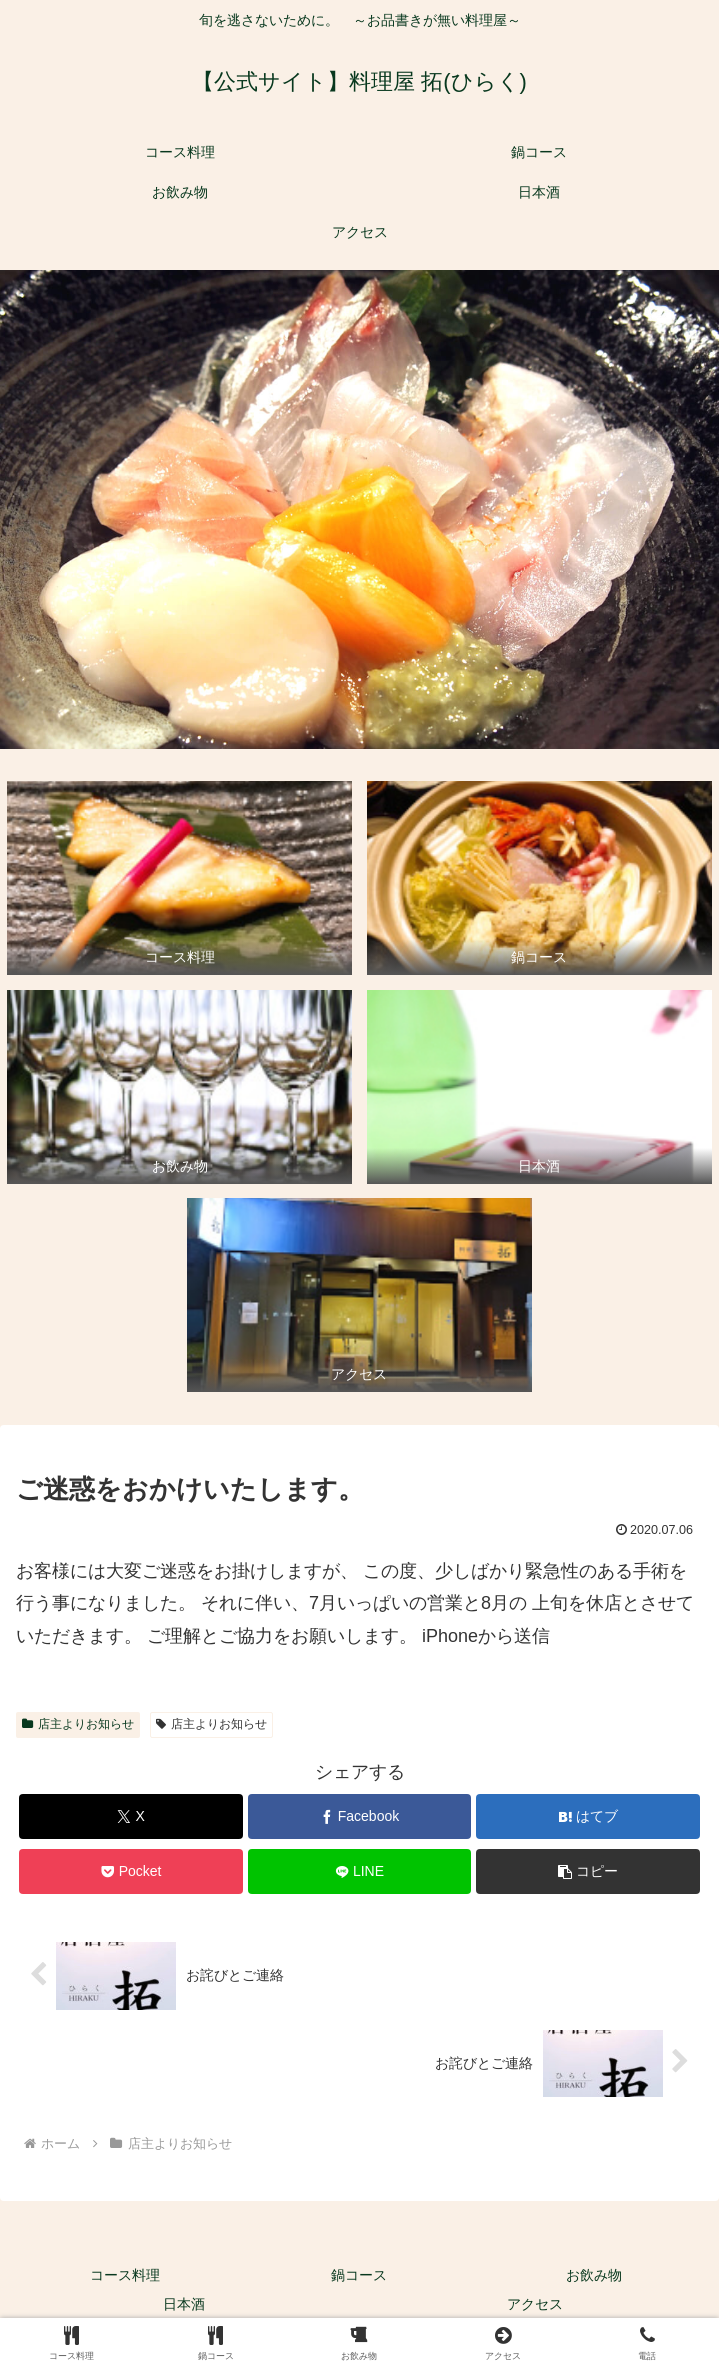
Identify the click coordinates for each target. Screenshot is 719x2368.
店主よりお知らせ (78, 1724)
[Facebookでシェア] (359, 1816)
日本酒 (184, 2304)
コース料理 (125, 2275)
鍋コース (359, 2275)
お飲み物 (594, 2275)
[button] (587, 1871)
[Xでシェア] (130, 1816)
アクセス (535, 2304)
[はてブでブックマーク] (587, 1816)
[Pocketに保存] (130, 1871)
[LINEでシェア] (359, 1871)
